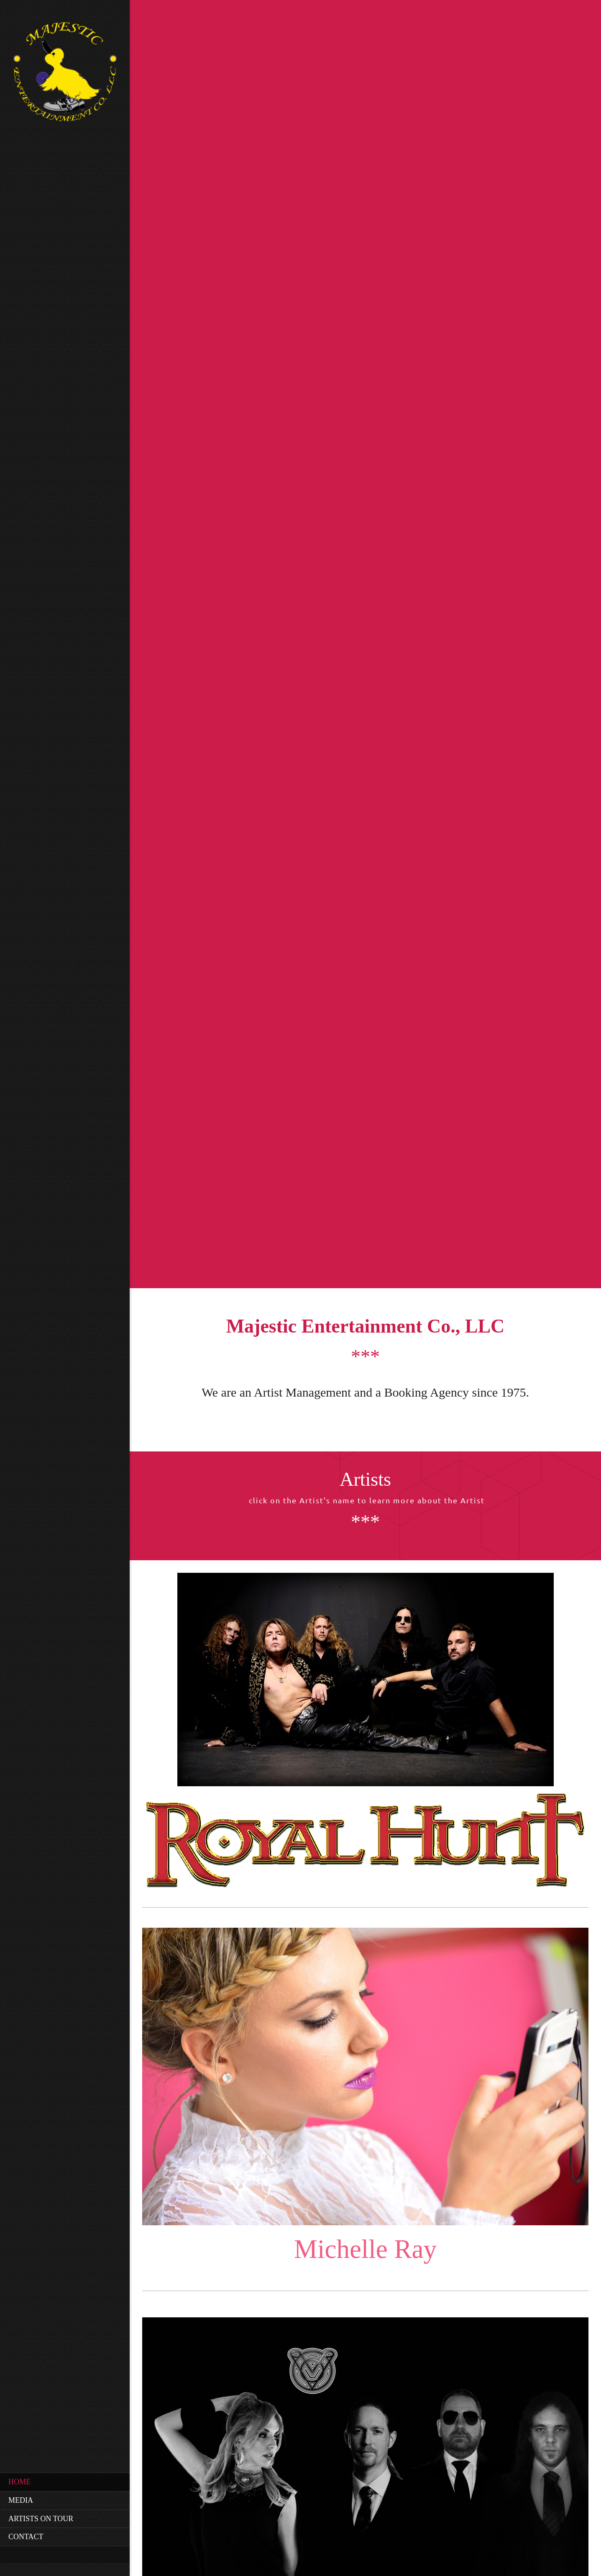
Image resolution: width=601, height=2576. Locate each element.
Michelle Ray (365, 2249)
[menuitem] (65, 2482)
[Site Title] (64, 75)
